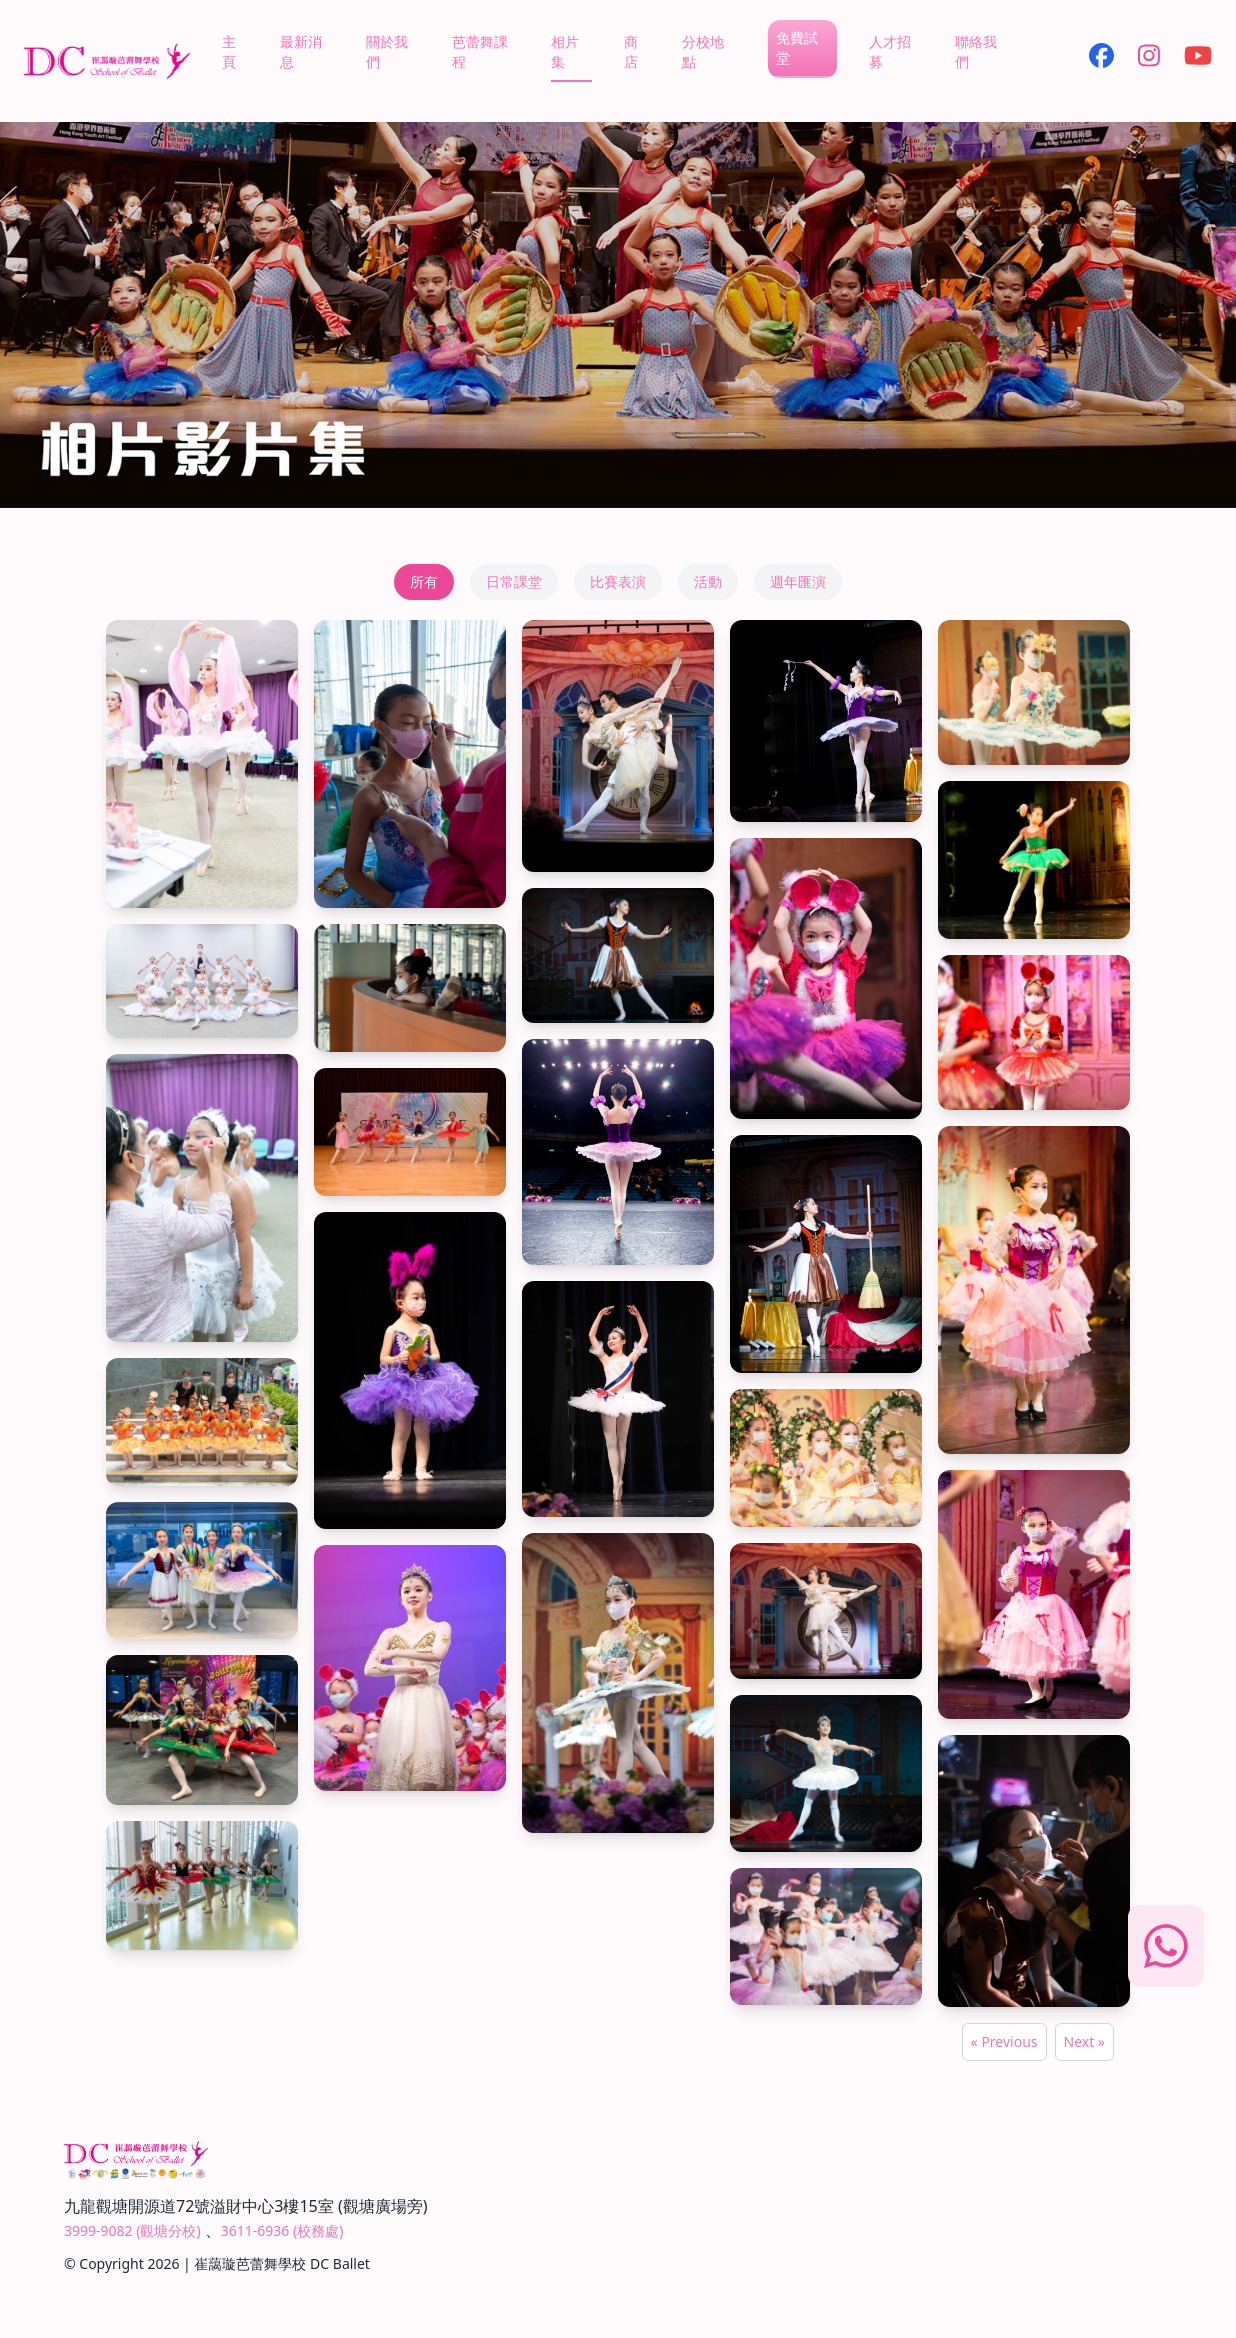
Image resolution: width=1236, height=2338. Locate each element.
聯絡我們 (976, 51)
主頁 (229, 51)
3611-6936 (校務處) (282, 2230)
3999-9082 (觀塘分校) (132, 2230)
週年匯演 (798, 581)
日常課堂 (514, 581)
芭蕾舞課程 (480, 51)
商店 (631, 51)
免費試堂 (797, 47)
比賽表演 (618, 581)
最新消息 (301, 51)
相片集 (565, 51)
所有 (424, 581)
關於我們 (387, 51)
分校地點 (703, 51)
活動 (708, 581)
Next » (1084, 2041)
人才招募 (890, 51)
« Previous (1004, 2041)
